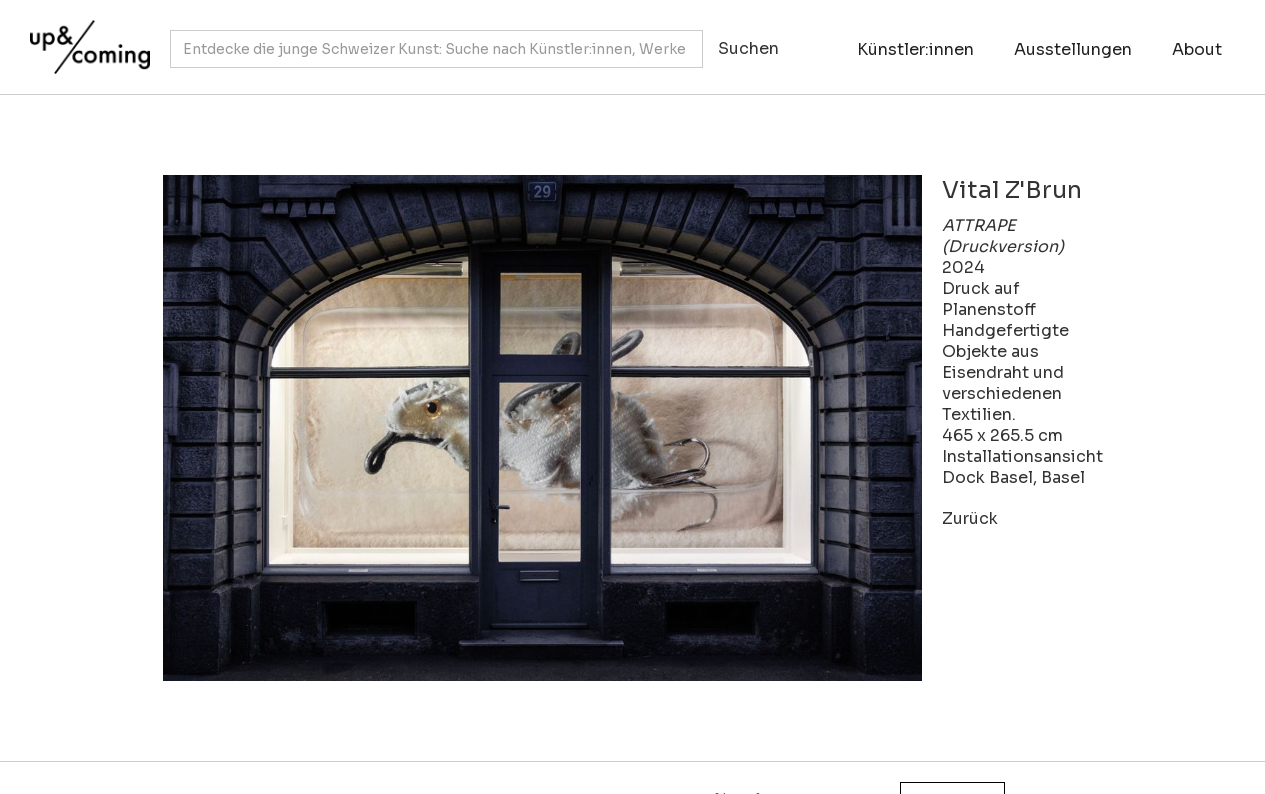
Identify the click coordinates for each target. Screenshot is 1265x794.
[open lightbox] (542, 428)
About (1197, 49)
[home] (85, 37)
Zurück (970, 518)
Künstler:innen (915, 49)
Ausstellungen (1073, 49)
